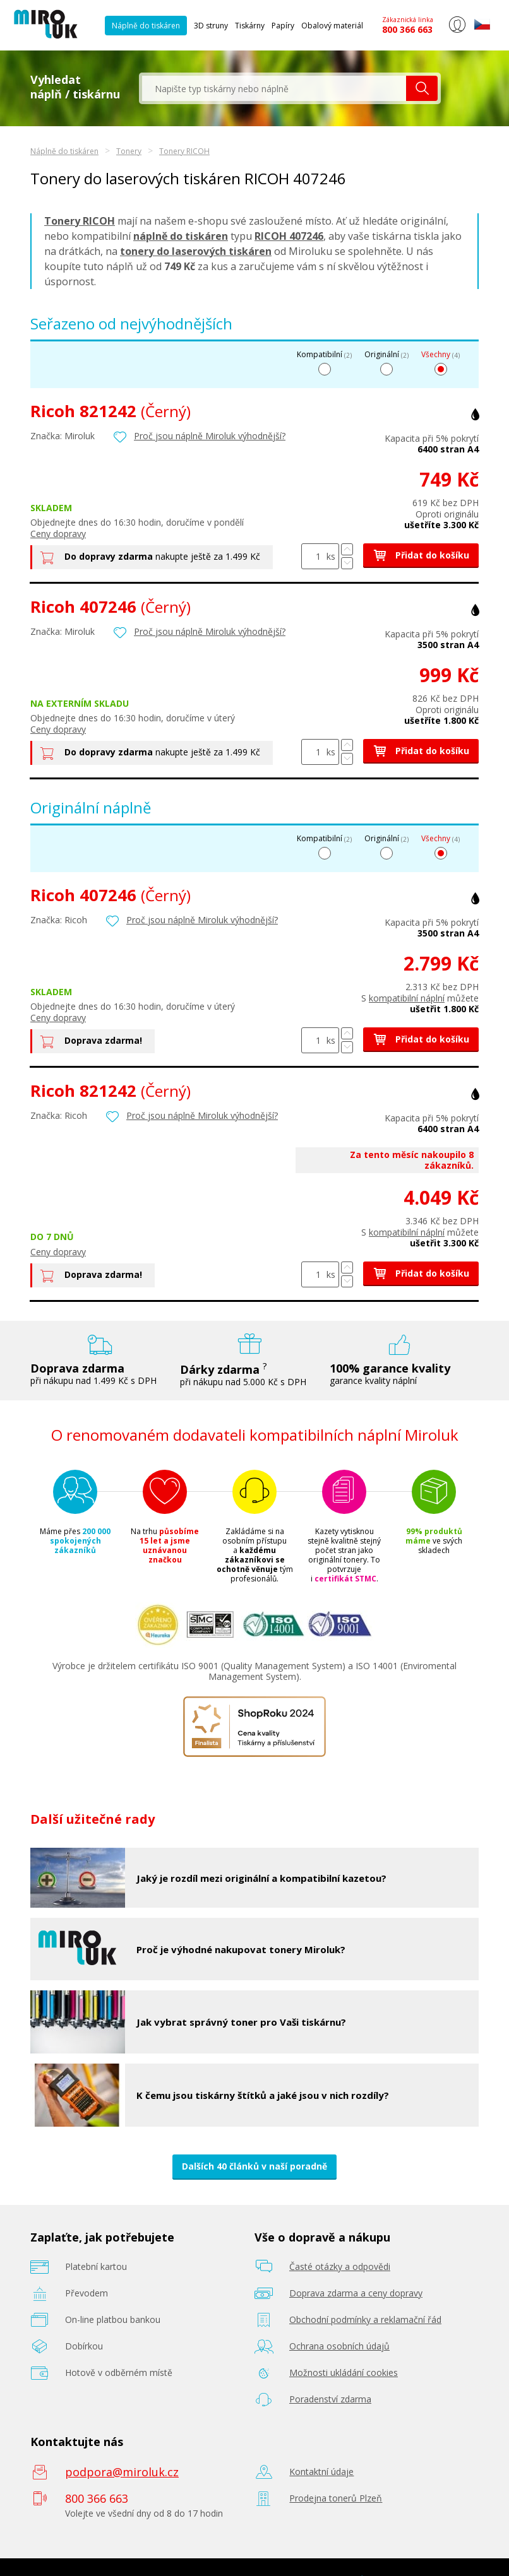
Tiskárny (250, 25)
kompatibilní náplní (407, 998)
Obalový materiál (332, 25)
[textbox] (274, 88)
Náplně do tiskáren (146, 25)
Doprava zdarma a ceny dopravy (355, 2293)
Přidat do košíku (421, 555)
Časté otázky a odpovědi (339, 2266)
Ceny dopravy (58, 534)
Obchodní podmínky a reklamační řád (365, 2319)
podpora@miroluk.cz (122, 2471)
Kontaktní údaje (321, 2472)
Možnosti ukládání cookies (343, 2372)
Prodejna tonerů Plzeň (335, 2498)
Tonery (128, 151)
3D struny (211, 25)
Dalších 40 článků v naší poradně (254, 2166)
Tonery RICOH (184, 151)
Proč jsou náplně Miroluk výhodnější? (209, 436)
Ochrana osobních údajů (339, 2346)
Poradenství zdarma (330, 2399)
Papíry (283, 25)
